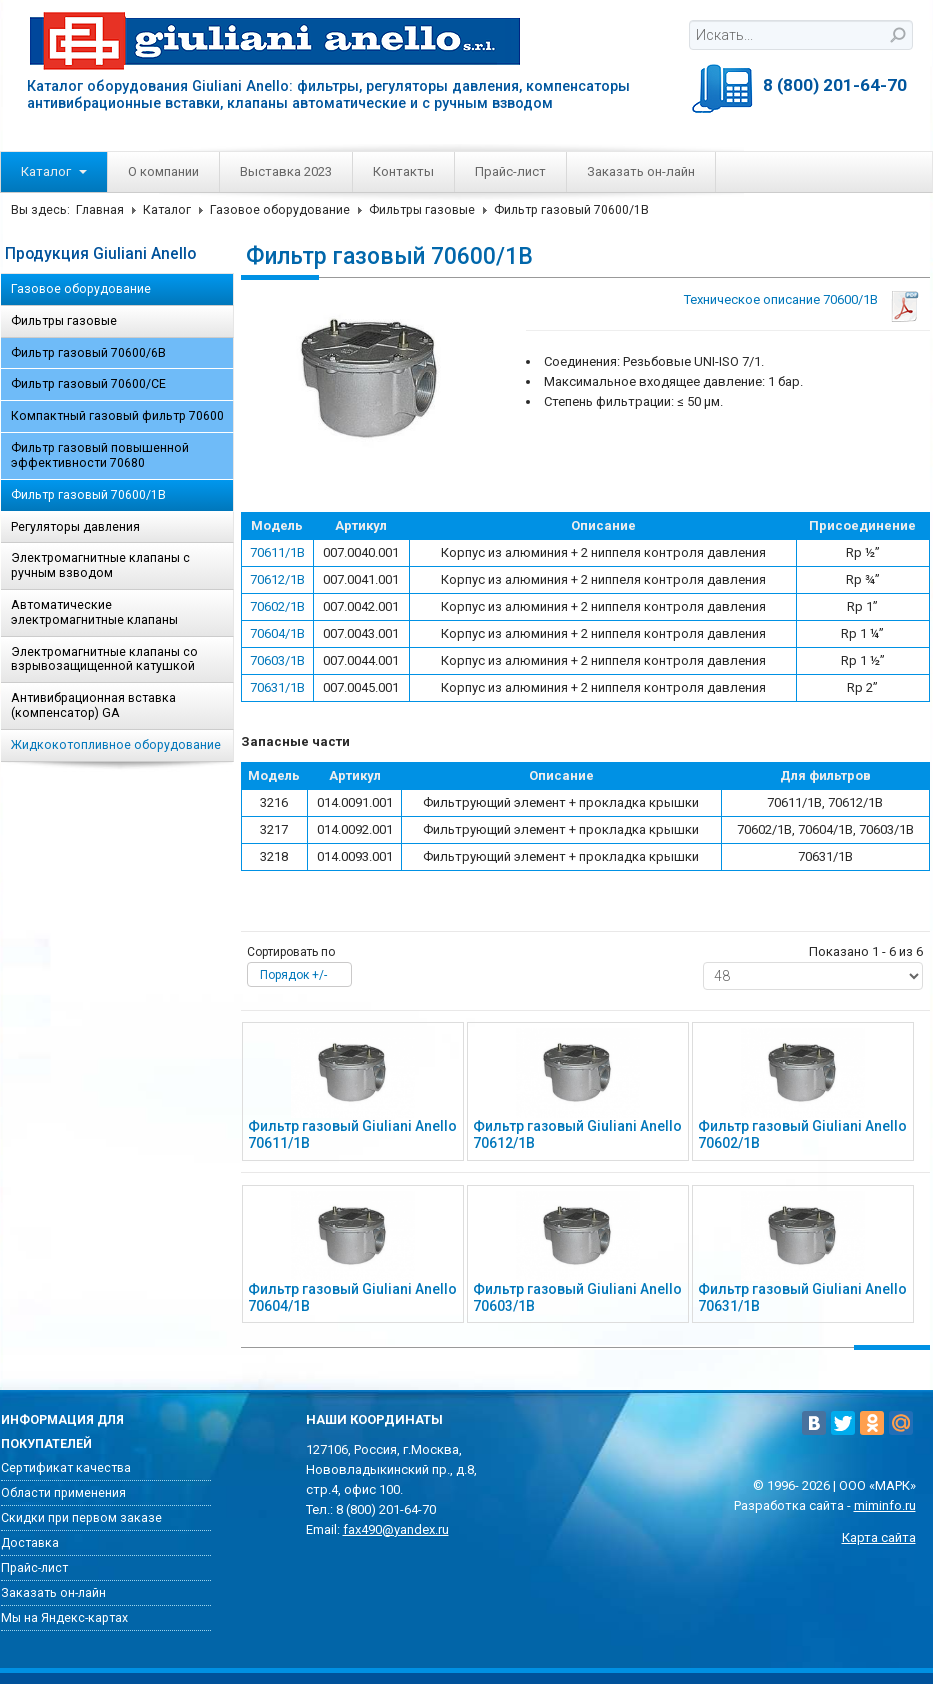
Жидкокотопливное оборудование (116, 745)
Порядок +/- (293, 975)
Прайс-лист (510, 171)
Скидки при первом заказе (81, 1518)
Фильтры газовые (422, 210)
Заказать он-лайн (641, 171)
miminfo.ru (885, 1505)
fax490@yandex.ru (396, 1529)
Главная (100, 210)
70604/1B (277, 633)
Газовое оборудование (280, 210)
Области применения (63, 1493)
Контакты (403, 171)
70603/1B (277, 660)
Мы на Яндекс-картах (64, 1618)
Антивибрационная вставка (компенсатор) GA (93, 705)
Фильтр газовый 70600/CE (88, 384)
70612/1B (277, 579)
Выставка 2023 (286, 171)
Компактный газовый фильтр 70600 (117, 416)
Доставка (30, 1543)
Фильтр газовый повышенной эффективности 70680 (100, 455)
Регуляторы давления (75, 527)
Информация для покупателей (62, 1432)
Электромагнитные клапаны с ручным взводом (100, 565)
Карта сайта (879, 1537)
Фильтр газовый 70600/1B (88, 495)
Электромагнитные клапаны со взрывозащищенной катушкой (104, 659)
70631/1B (277, 687)
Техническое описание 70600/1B (781, 299)
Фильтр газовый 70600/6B (88, 353)
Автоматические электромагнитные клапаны (94, 612)
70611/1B (277, 552)
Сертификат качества (66, 1468)
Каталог (54, 171)
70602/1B (277, 606)
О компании (163, 171)
